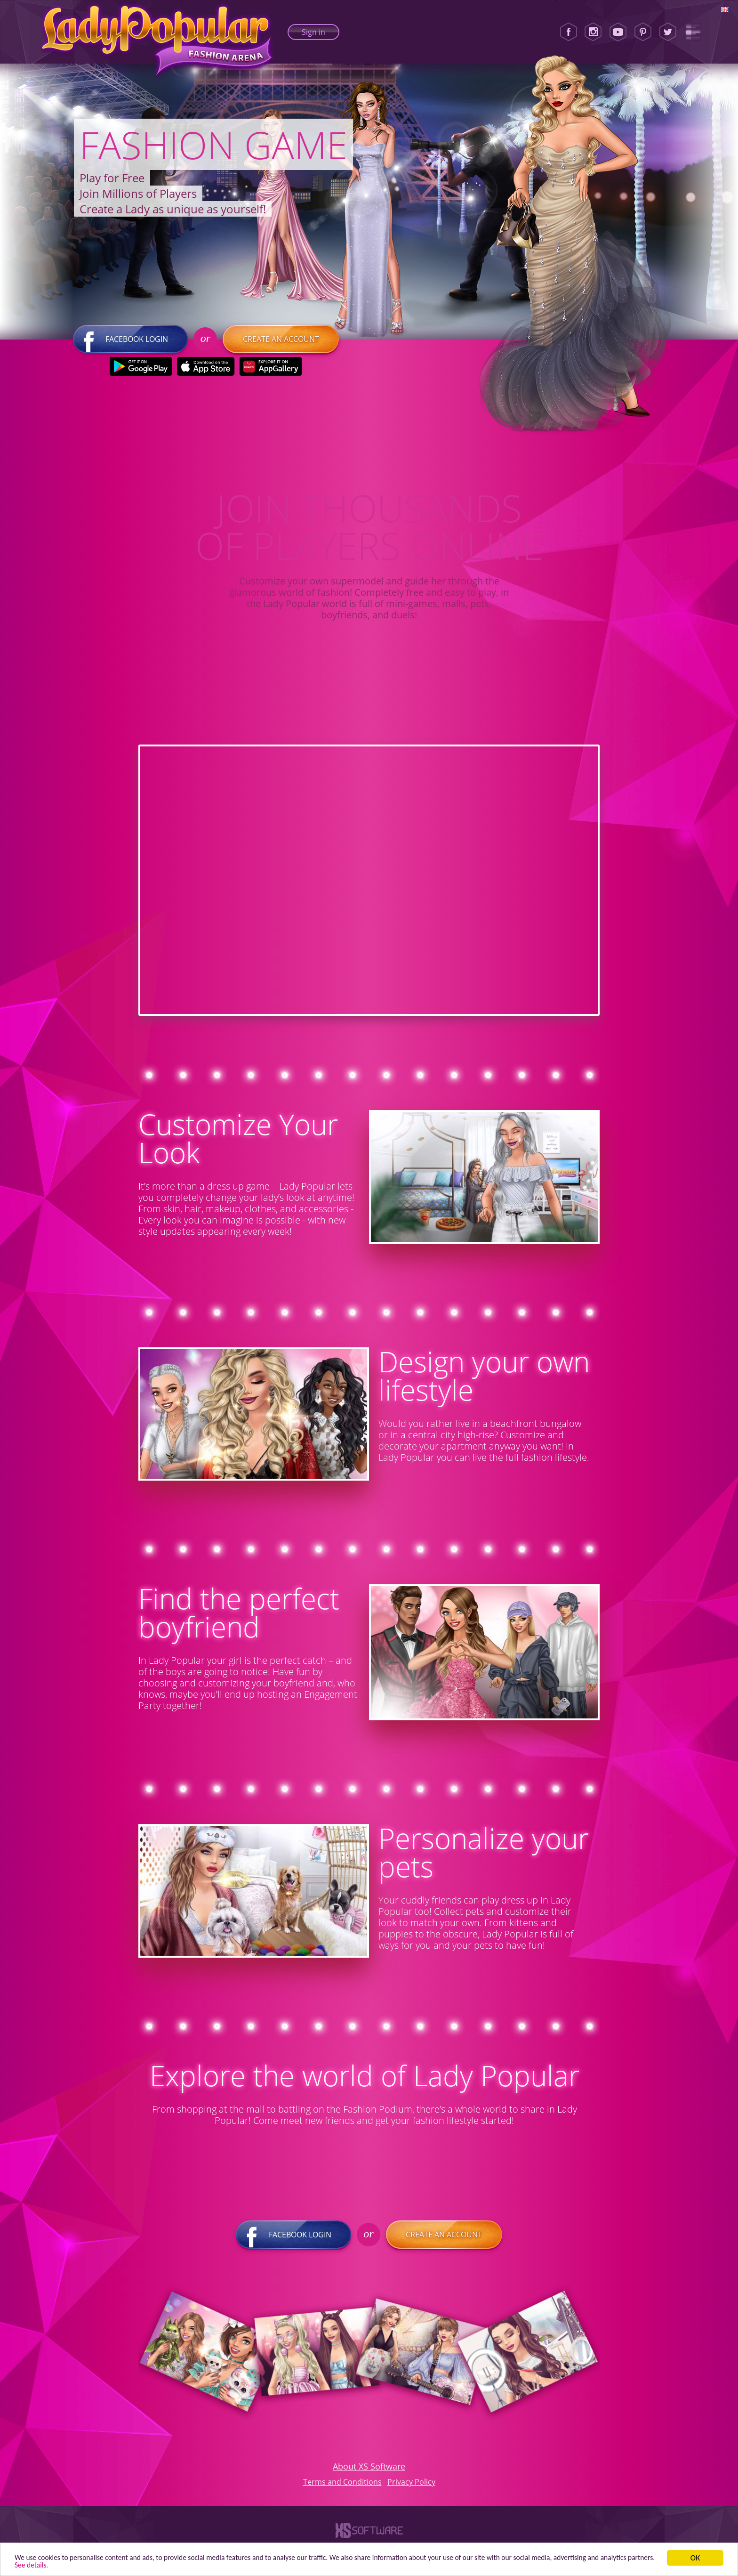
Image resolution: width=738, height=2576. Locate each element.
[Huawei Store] (270, 373)
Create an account (280, 345)
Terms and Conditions (342, 2488)
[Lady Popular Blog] (692, 32)
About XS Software (369, 2473)
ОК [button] (695, 2556)
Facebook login (130, 345)
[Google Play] (140, 373)
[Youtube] (618, 32)
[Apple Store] (205, 373)
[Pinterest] (642, 32)
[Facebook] (568, 32)
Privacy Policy (411, 2488)
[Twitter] (667, 32)
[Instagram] (593, 32)
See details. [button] (94, 2564)
